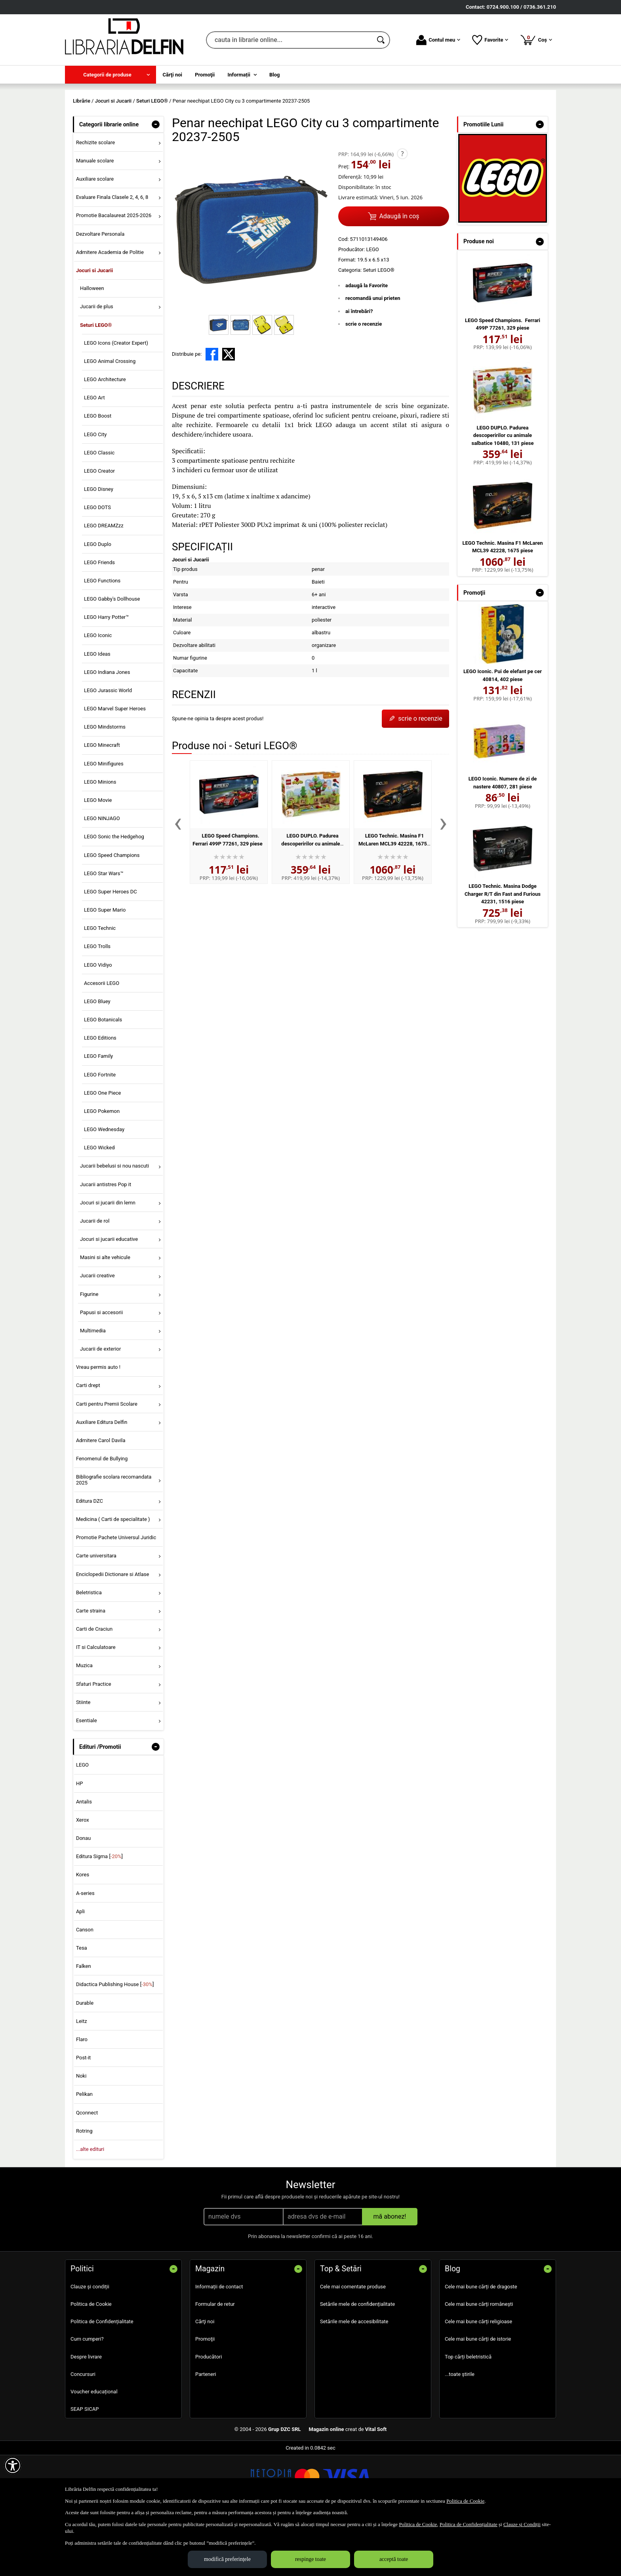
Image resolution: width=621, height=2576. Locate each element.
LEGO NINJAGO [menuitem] (102, 876)
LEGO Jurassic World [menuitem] (108, 747)
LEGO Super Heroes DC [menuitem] (110, 949)
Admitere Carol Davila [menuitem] (101, 1497)
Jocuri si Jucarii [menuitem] (94, 327)
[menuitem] (110, 75)
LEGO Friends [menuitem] (99, 619)
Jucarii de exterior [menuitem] (100, 1406)
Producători (208, 2414)
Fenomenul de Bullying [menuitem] (102, 1516)
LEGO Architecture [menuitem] (105, 436)
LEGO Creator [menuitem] (99, 528)
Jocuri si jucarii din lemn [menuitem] (107, 1260)
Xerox (82, 1877)
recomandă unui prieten (372, 356)
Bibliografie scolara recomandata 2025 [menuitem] (114, 1537)
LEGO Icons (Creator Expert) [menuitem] (116, 400)
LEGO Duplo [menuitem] (97, 601)
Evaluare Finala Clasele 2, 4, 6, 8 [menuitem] (112, 255)
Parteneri (205, 2431)
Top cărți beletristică (468, 2414)
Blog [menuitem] (274, 75)
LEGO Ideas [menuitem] (97, 711)
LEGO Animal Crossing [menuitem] (109, 418)
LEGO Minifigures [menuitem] (104, 821)
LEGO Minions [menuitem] (100, 839)
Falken (83, 2023)
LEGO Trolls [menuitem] (97, 1004)
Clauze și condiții (89, 2344)
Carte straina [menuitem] (90, 1668)
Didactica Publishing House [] (115, 2042)
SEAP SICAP (84, 2466)
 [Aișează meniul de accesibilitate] (12, 2465)
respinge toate (310, 2559)
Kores (82, 1932)
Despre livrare (86, 2414)
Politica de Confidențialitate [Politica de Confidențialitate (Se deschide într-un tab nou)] (468, 2524)
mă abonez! (389, 2273)
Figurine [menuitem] (89, 1351)
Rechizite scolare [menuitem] (95, 199)
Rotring (84, 2188)
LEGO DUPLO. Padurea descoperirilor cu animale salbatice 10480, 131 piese (309, 900)
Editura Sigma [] (99, 1914)
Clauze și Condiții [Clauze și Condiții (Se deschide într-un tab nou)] (522, 2524)
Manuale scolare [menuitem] (95, 218)
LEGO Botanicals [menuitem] (103, 1077)
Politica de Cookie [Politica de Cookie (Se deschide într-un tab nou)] (465, 2501)
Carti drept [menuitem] (88, 1443)
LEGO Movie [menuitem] (98, 857)
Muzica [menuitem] (84, 1723)
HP (79, 1840)
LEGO (82, 1822)
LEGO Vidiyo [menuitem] (98, 1022)
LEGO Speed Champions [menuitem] (112, 912)
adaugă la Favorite (366, 342)
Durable (84, 2060)
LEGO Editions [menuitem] (100, 1095)
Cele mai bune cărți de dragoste (481, 2344)
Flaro (82, 2096)
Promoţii (205, 2396)
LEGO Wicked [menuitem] (99, 1205)
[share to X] (228, 411)
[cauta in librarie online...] (289, 40)
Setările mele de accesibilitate (354, 2379)
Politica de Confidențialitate (101, 2379)
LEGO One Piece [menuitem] (102, 1150)
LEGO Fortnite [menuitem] (100, 1132)
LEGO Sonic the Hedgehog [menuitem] (114, 894)
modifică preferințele (227, 2559)
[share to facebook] (212, 411)
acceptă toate (393, 2559)
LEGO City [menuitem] (95, 491)
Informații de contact (219, 2344)
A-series (85, 1950)
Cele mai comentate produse (353, 2344)
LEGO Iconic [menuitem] (98, 693)
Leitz (81, 2078)
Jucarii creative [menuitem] (97, 1333)
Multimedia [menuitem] (93, 1388)
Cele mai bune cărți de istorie (478, 2396)
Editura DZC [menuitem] (89, 1558)
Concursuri (82, 2431)
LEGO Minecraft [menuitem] (102, 802)
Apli (80, 1968)
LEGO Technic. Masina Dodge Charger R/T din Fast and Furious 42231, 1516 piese (503, 951)
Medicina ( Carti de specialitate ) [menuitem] (113, 1576)
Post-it (83, 2115)
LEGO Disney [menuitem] (98, 546)
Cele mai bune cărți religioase (478, 2379)
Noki (81, 2133)
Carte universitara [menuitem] (96, 1613)
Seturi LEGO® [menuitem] (96, 382)
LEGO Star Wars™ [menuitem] (104, 930)
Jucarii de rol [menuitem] (94, 1278)
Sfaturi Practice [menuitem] (93, 1741)
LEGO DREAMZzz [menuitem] (104, 583)
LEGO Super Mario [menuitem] (105, 967)
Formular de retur (215, 2361)
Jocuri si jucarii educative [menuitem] (109, 1296)
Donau (83, 1895)
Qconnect (87, 2170)
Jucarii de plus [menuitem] (96, 364)
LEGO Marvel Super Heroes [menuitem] (115, 766)
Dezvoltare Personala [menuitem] (100, 291)
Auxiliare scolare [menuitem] (95, 236)
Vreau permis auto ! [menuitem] (98, 1424)
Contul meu (438, 40)
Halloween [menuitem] (92, 346)
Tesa (81, 2005)
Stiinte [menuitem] (83, 1759)
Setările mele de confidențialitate (357, 2361)
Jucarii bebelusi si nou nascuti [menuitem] (114, 1223)
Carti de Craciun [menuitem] (94, 1686)
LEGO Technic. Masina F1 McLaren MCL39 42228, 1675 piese (392, 900)
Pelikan (84, 2151)
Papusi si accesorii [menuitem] (101, 1369)
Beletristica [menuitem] (89, 1649)
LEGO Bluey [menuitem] (97, 1058)
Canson (84, 1987)
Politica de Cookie (91, 2361)
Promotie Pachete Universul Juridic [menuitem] (116, 1595)
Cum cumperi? (87, 2396)
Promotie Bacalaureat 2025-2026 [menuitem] (113, 273)
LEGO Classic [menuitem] (99, 510)
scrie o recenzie (363, 381)
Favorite (490, 40)
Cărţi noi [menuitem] (172, 75)
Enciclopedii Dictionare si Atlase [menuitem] (112, 1631)
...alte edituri (90, 2206)
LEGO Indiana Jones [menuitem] (107, 729)
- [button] (155, 181)
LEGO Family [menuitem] (98, 1113)
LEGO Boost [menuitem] (97, 473)
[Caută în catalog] (381, 40)
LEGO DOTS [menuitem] (97, 565)
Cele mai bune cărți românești (479, 2361)
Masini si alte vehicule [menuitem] (105, 1315)
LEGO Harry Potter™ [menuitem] (106, 674)
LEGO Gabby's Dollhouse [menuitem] (112, 656)
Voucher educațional (94, 2449)
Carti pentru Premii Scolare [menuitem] (106, 1461)
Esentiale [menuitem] (86, 1777)
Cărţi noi (204, 2379)
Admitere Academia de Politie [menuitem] (110, 309)
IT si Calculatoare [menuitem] (96, 1705)
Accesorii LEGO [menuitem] (101, 1040)
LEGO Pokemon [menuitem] (102, 1168)
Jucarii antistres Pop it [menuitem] (105, 1241)
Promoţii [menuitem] (205, 75)
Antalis (84, 1859)
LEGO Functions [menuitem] (102, 638)
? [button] (402, 210)
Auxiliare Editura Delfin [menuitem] (102, 1479)
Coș (536, 39)
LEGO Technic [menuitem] (100, 985)
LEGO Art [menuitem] (94, 455)
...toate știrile (459, 2431)
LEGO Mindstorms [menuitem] (105, 784)
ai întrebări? (359, 368)
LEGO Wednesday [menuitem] (104, 1186)
